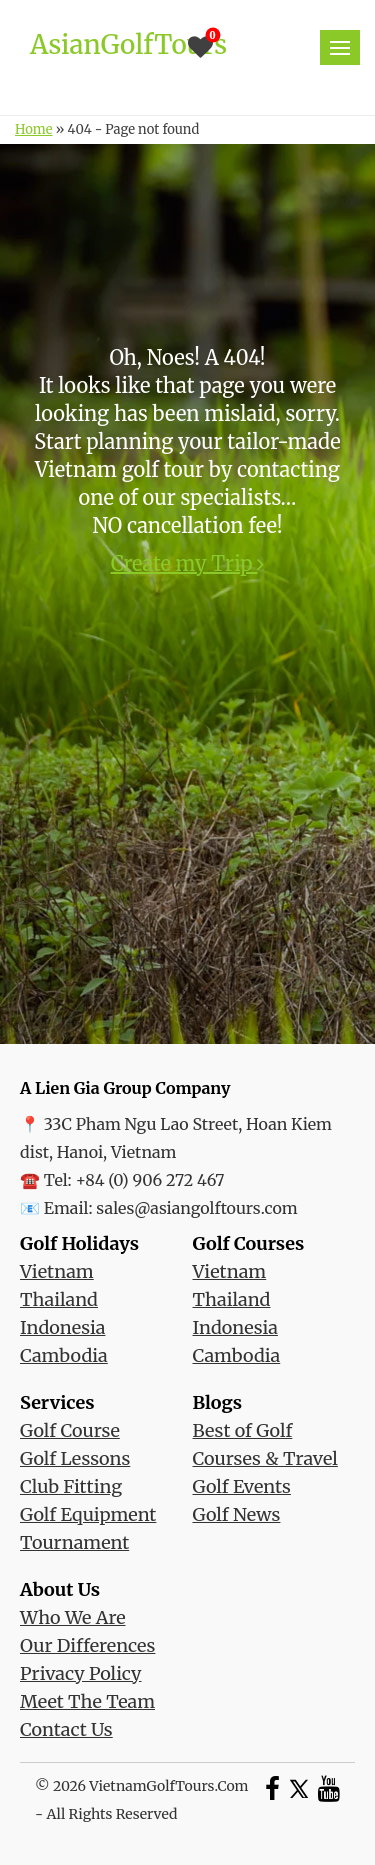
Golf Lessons (75, 1458)
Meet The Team (87, 1701)
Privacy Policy (80, 1673)
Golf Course (70, 1430)
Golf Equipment (88, 1514)
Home (33, 129)
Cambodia (64, 1355)
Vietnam (57, 1271)
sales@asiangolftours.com (196, 1208)
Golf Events (242, 1486)
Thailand (59, 1299)
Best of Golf (243, 1430)
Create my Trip (188, 563)
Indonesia (62, 1327)
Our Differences (87, 1645)
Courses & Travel (265, 1458)
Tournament (74, 1542)
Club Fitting (71, 1486)
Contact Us (66, 1729)
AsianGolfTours (128, 44)
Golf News (237, 1514)
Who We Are (73, 1617)
